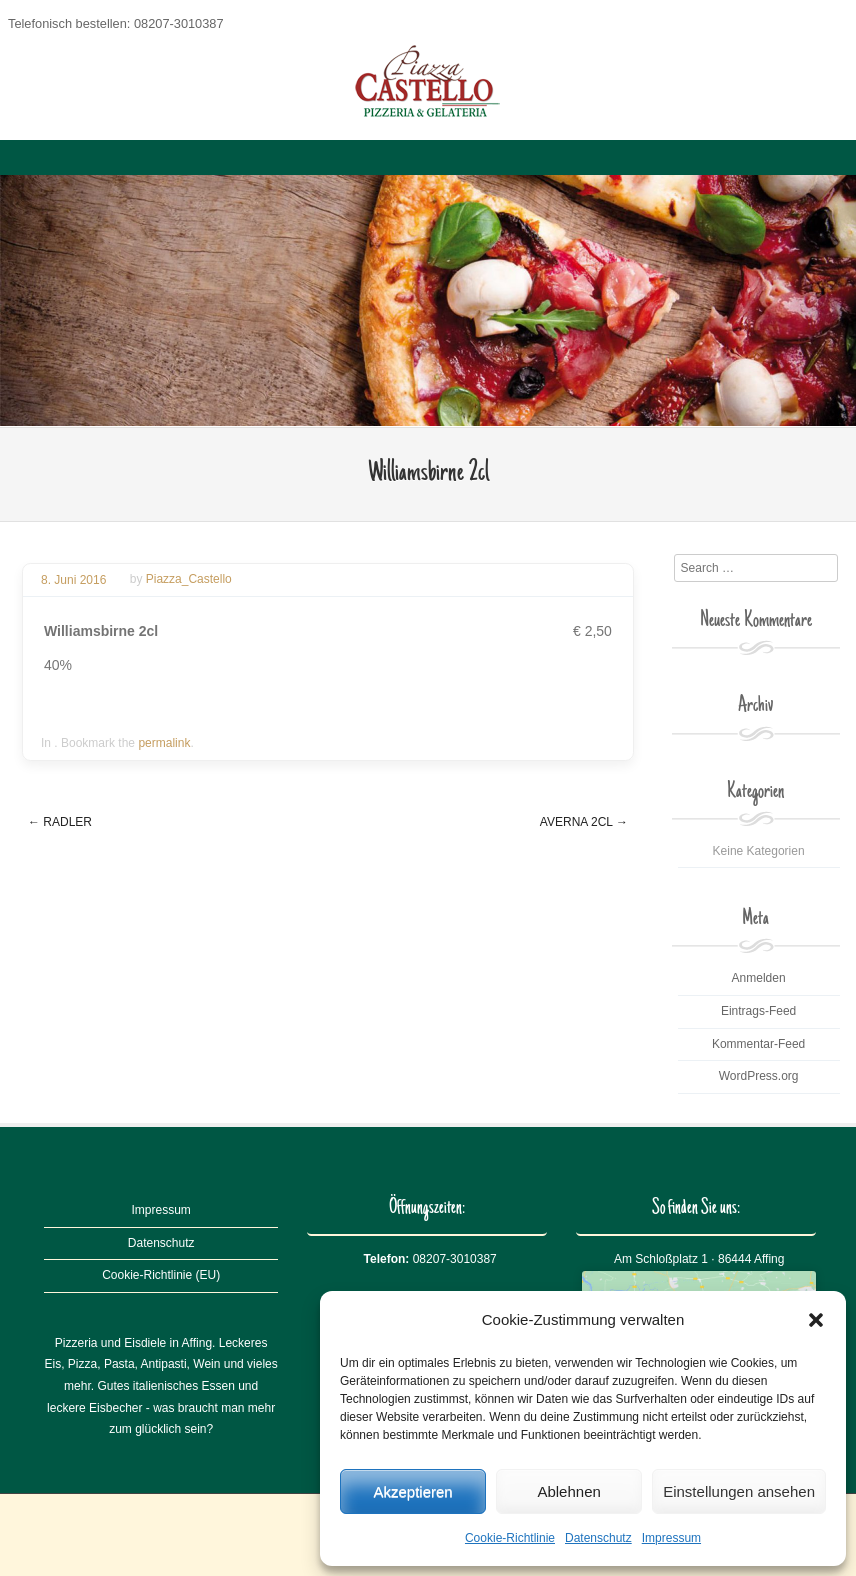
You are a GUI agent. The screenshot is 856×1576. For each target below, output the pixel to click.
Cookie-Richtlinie (510, 1538)
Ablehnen (568, 1491)
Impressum (671, 1538)
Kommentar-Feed (758, 1044)
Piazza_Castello (189, 580)
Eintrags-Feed (758, 1011)
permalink (164, 743)
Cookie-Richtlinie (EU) (161, 1275)
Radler (60, 822)
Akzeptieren (412, 1491)
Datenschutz (598, 1538)
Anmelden (759, 978)
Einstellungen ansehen (739, 1491)
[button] (816, 1320)
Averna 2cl (584, 822)
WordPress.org (759, 1076)
